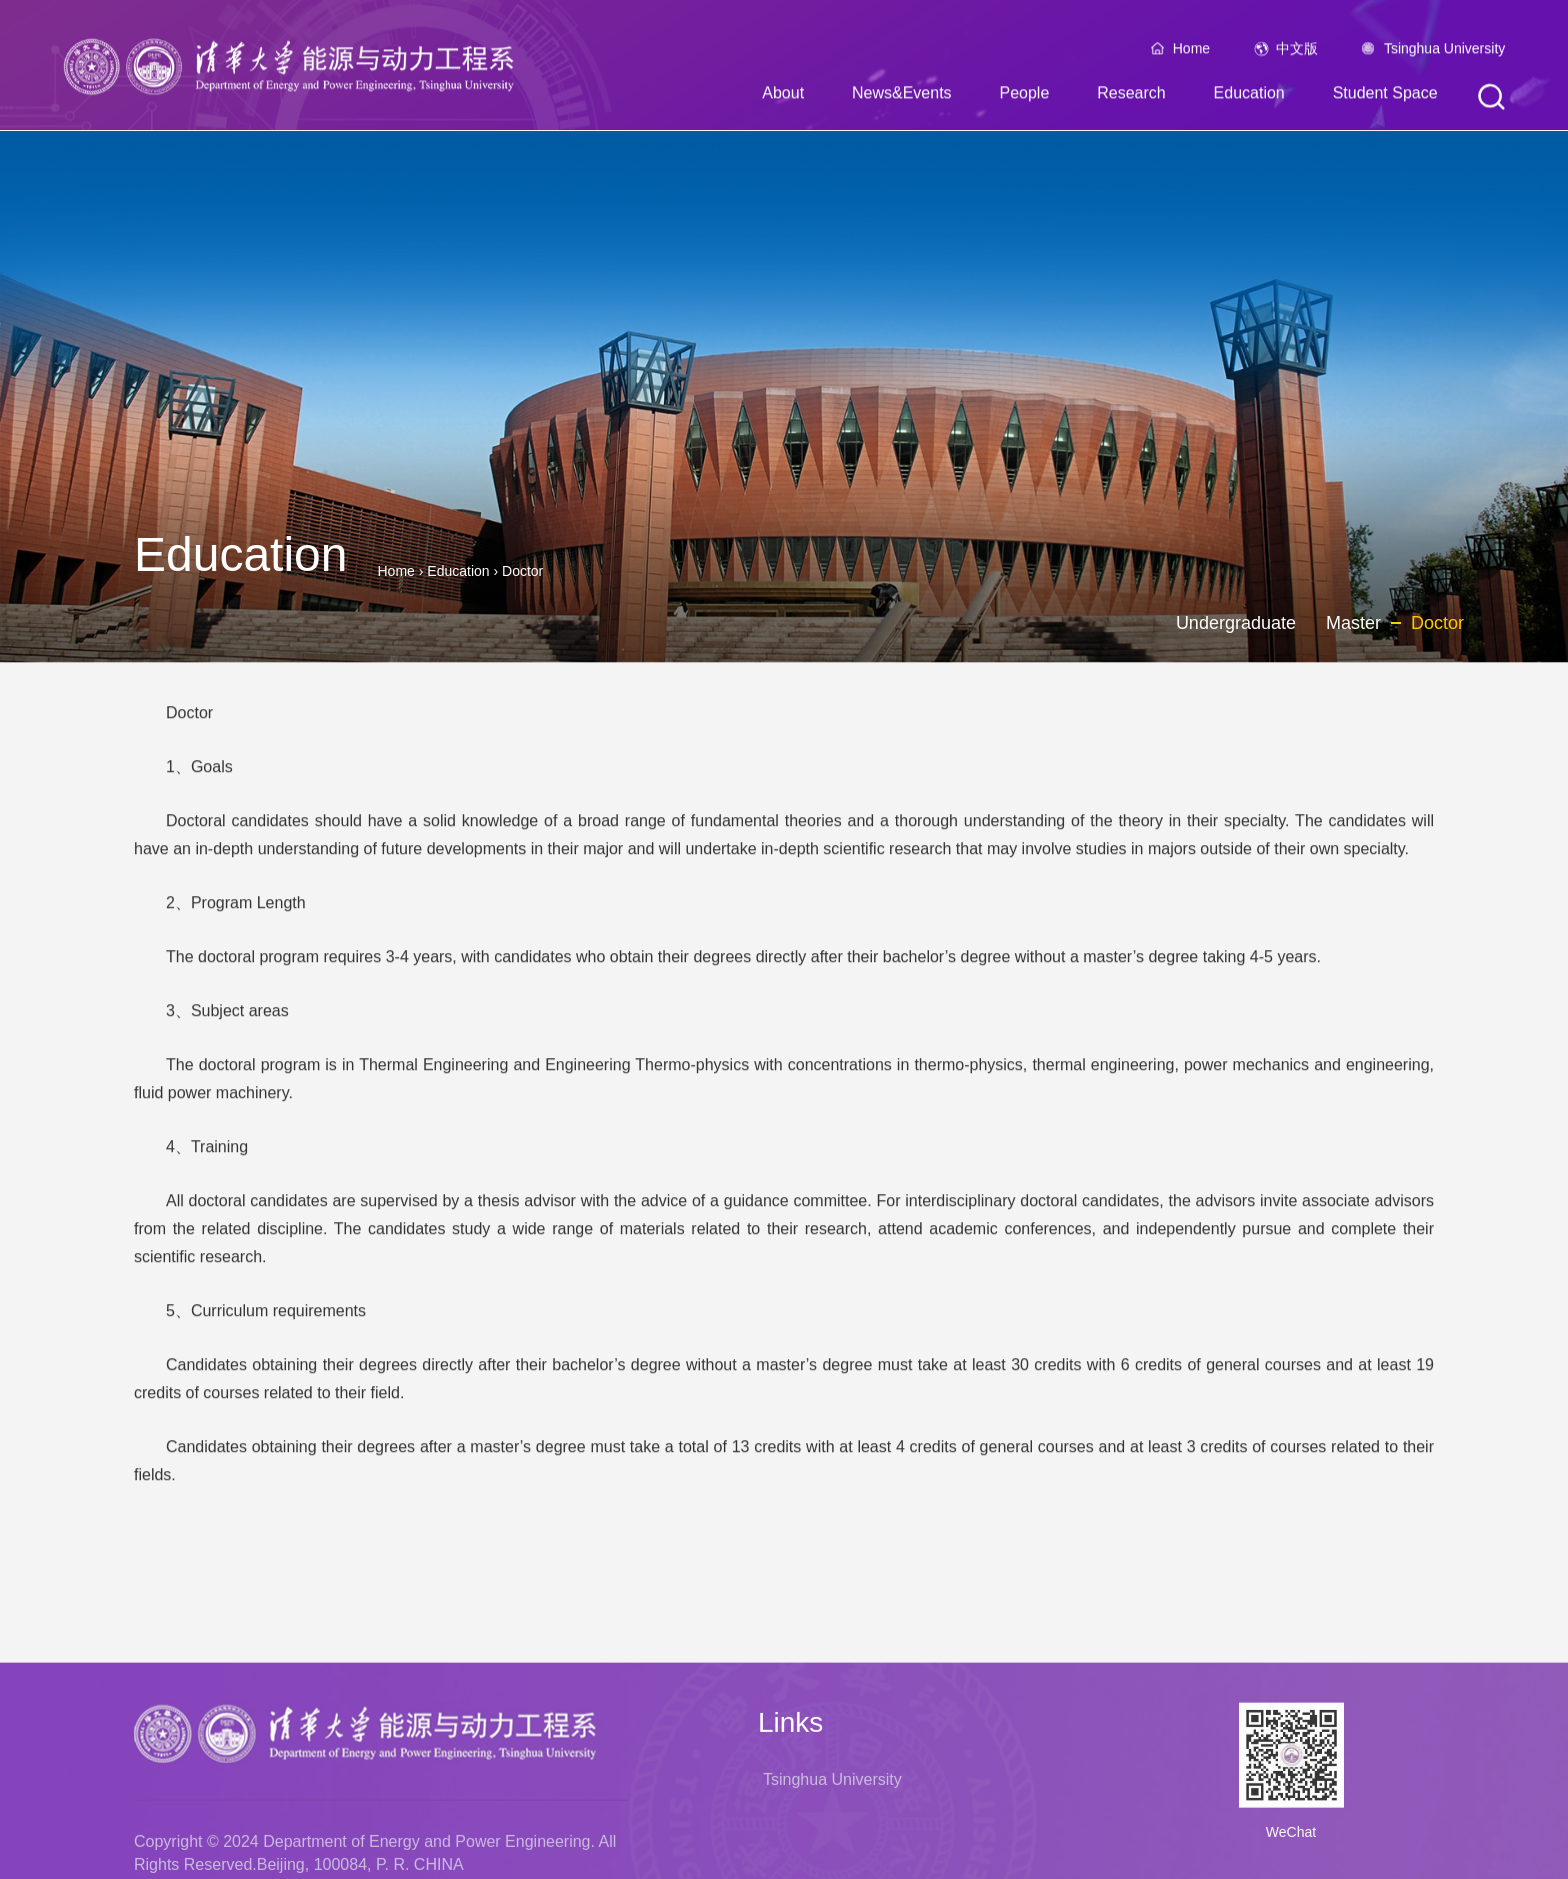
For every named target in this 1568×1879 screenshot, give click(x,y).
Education (1249, 97)
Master (1353, 623)
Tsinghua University (1444, 53)
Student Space (1385, 97)
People (1024, 97)
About (783, 97)
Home (1191, 53)
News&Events (902, 97)
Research (1131, 97)
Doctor (522, 571)
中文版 (1297, 53)
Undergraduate (1236, 623)
